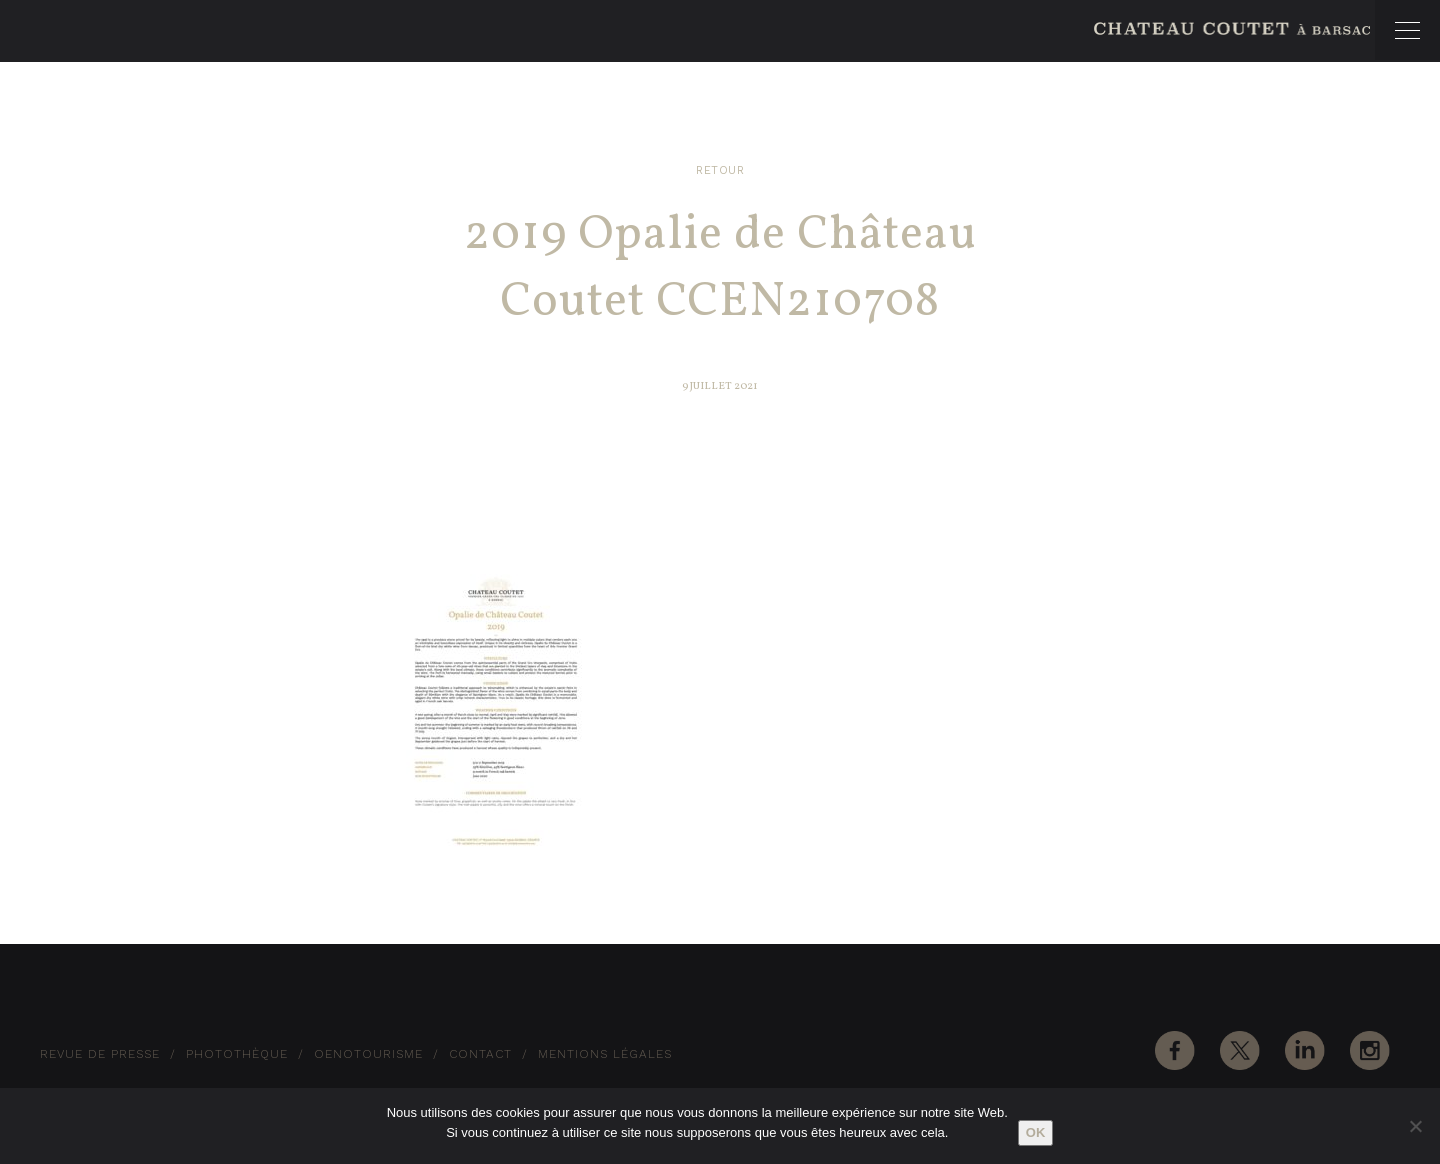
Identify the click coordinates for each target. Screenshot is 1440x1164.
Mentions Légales (605, 1054)
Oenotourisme (368, 1054)
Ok (1036, 1132)
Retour (720, 170)
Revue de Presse (100, 1054)
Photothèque (237, 1054)
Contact (480, 1054)
